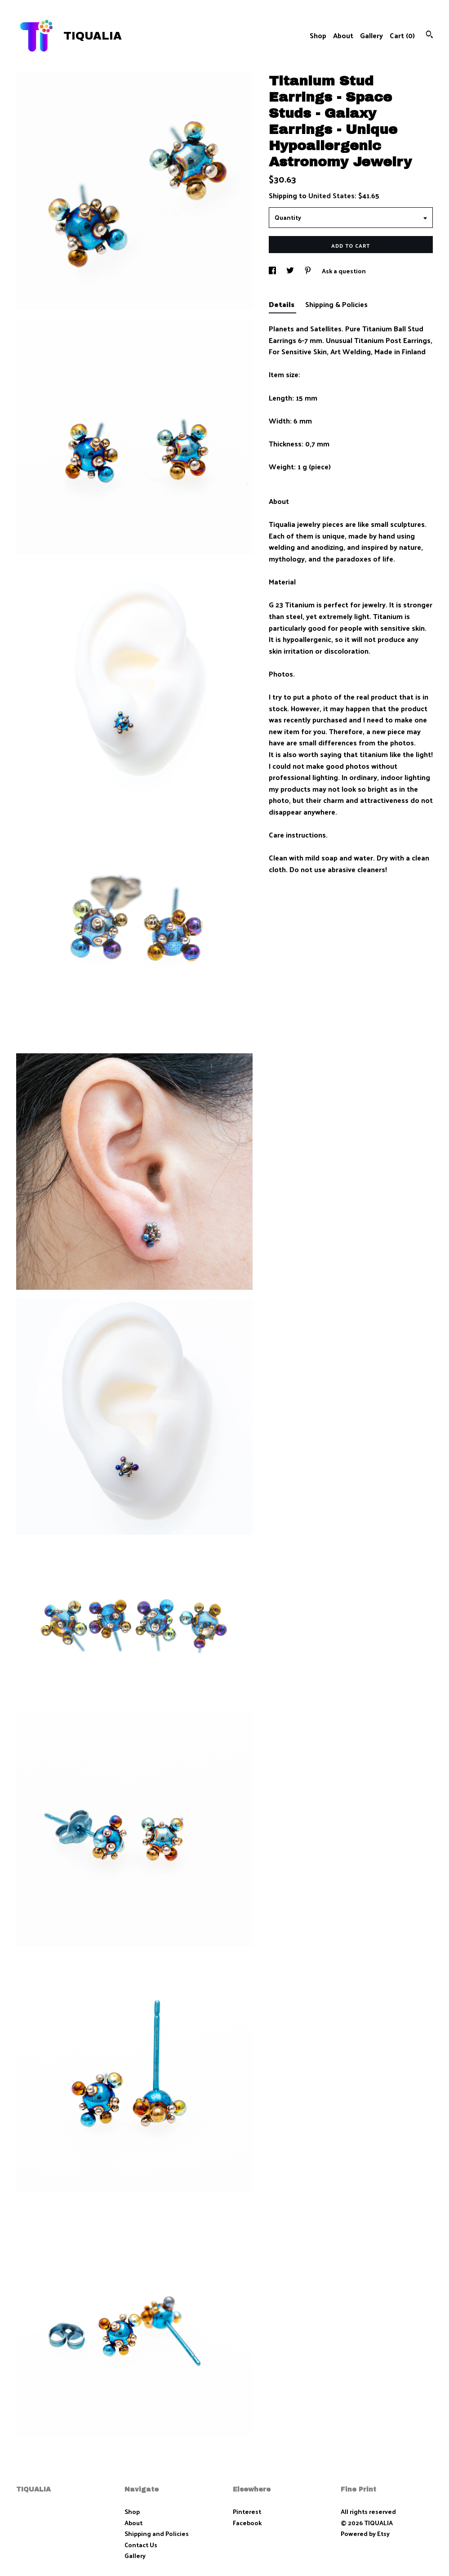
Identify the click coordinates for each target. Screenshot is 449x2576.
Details (282, 304)
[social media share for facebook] (273, 270)
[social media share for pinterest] (308, 270)
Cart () (402, 35)
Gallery (371, 35)
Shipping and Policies (156, 2533)
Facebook (247, 2522)
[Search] (429, 35)
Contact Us (140, 2544)
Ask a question (344, 270)
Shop (318, 35)
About (343, 35)
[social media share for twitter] (290, 270)
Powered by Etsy (365, 2533)
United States (331, 195)
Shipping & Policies (336, 304)
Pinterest (247, 2511)
